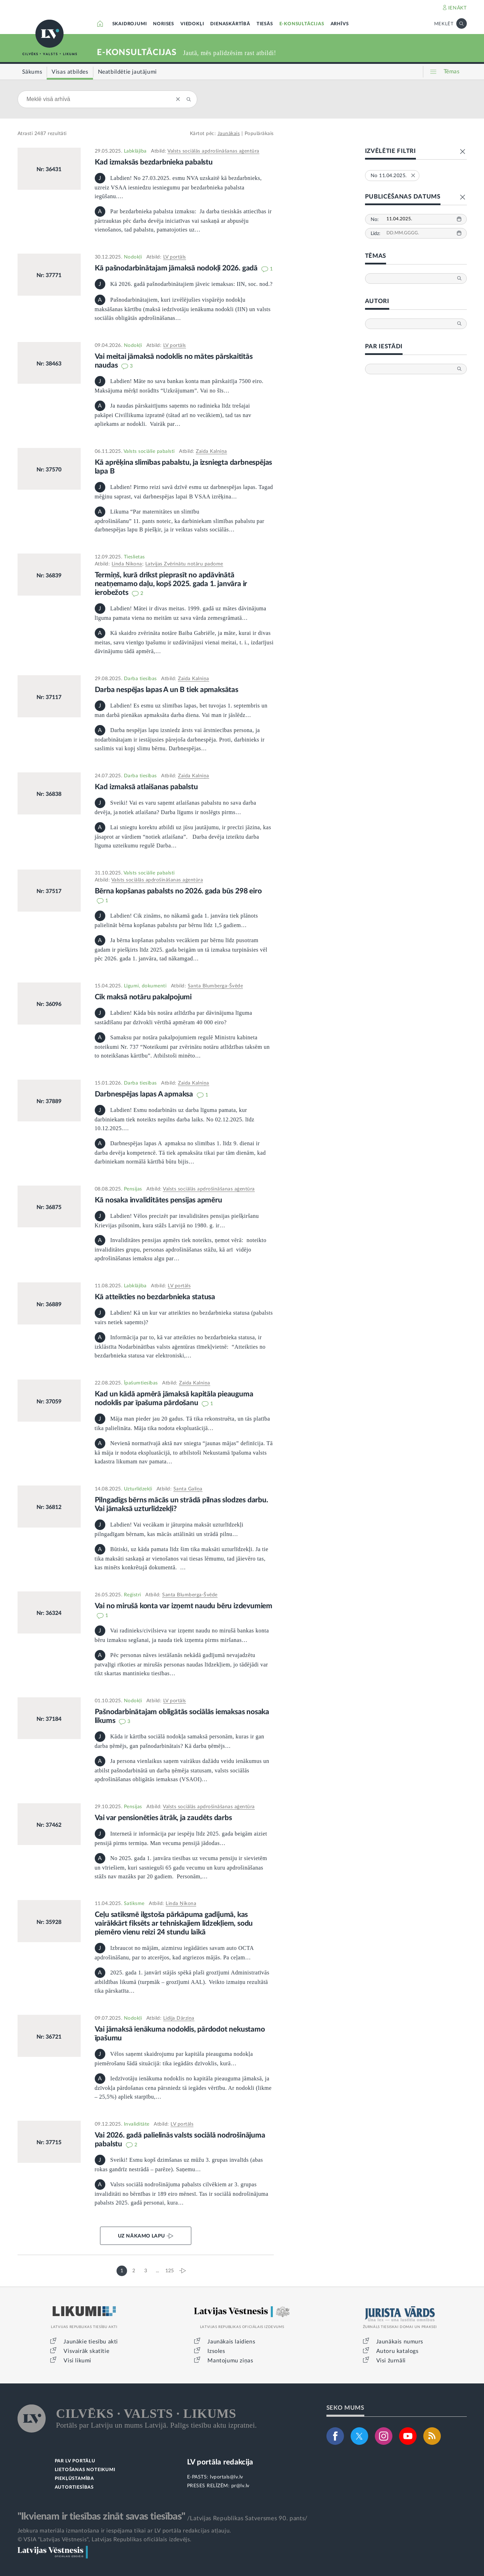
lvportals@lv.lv (226, 2477)
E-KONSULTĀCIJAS (301, 24)
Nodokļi (133, 257)
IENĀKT (457, 8)
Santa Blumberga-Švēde (215, 986)
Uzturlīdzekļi (138, 1489)
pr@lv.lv (240, 2485)
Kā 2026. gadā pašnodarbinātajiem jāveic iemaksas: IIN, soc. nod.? (184, 284)
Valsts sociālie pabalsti (149, 451)
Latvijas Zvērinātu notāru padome (184, 564)
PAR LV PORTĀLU (75, 2461)
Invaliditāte (137, 2124)
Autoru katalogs (397, 2351)
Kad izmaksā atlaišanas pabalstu (146, 787)
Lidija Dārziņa (178, 2018)
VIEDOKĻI (192, 24)
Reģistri (132, 1594)
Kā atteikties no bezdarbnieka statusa (155, 1297)
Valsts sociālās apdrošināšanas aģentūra (213, 151)
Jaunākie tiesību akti (91, 2341)
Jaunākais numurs (400, 2341)
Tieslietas (134, 557)
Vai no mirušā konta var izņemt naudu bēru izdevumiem (184, 1606)
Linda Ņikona (127, 564)
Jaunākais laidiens (231, 2341)
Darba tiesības (140, 678)
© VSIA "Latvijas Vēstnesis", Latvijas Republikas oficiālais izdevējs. (105, 2539)
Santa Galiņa (188, 1489)
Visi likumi (77, 2360)
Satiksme (134, 1903)
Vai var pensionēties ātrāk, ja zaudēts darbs (163, 1818)
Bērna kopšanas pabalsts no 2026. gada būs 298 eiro (178, 891)
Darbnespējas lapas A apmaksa (145, 1094)
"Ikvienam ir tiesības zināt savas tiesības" (101, 2516)
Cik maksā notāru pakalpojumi (143, 997)
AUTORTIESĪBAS (74, 2487)
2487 (40, 133)
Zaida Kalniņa (211, 451)
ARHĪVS (340, 24)
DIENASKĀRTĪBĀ (230, 24)
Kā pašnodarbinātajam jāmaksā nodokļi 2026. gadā (177, 268)
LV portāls (174, 257)
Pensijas (133, 1189)
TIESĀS (265, 24)
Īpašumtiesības (141, 1383)
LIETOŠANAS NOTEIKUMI (85, 2470)
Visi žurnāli (391, 2360)
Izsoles (216, 2351)
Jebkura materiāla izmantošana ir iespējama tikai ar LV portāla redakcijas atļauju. (124, 2531)
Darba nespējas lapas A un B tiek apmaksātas (166, 689)
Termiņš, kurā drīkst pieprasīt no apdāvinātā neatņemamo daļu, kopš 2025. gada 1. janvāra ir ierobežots (171, 583)
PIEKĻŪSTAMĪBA (74, 2478)
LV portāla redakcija (220, 2462)
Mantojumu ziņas (230, 2360)
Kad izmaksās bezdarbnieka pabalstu (154, 162)
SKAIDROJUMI (129, 24)
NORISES (163, 24)
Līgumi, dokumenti (145, 986)
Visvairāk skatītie (86, 2351)
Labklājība (135, 151)
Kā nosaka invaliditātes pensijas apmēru (158, 1200)
